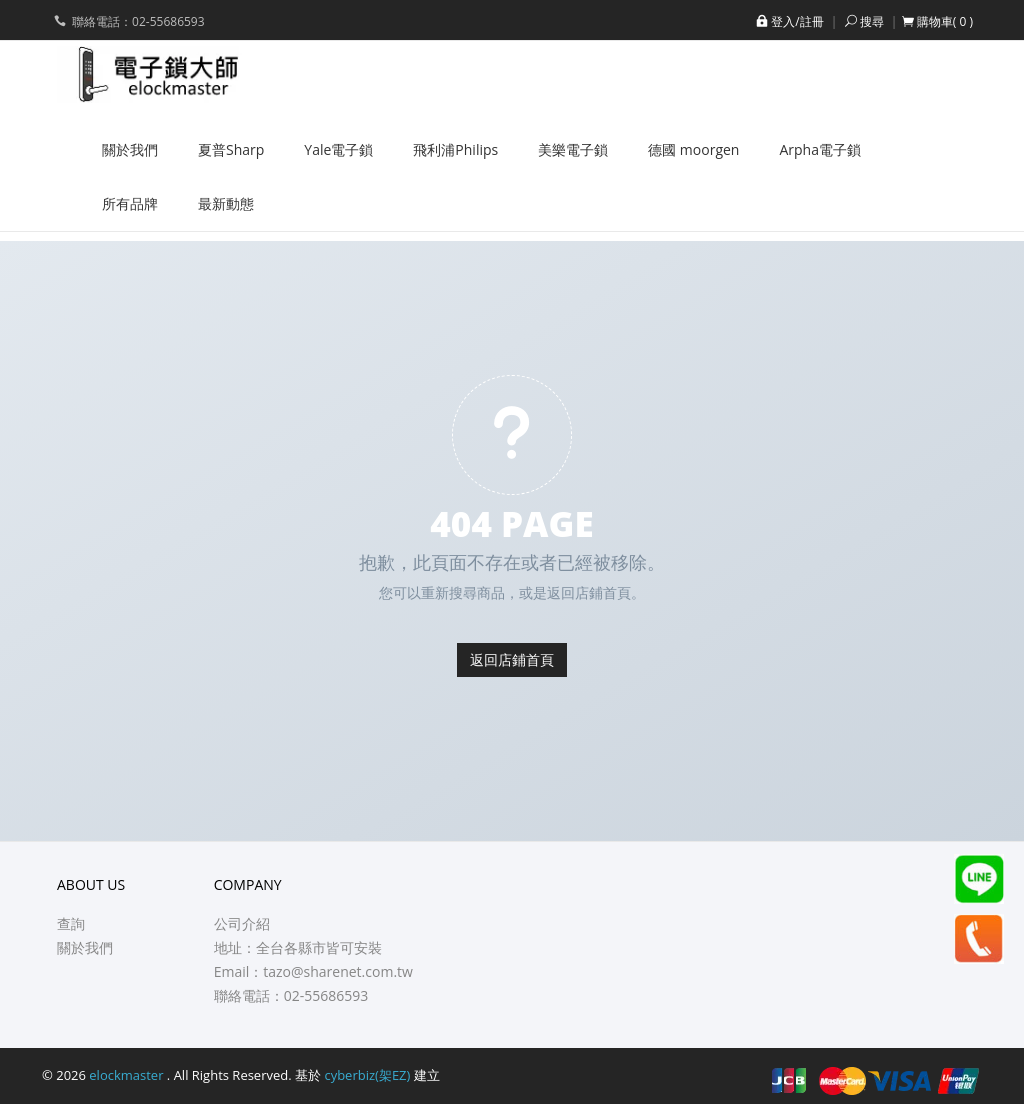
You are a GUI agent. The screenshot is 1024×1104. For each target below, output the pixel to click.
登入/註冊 (788, 21)
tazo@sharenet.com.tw (338, 971)
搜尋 (863, 21)
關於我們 (85, 947)
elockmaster (128, 1075)
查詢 (71, 923)
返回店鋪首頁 (512, 659)
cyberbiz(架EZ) (367, 1075)
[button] (937, 21)
